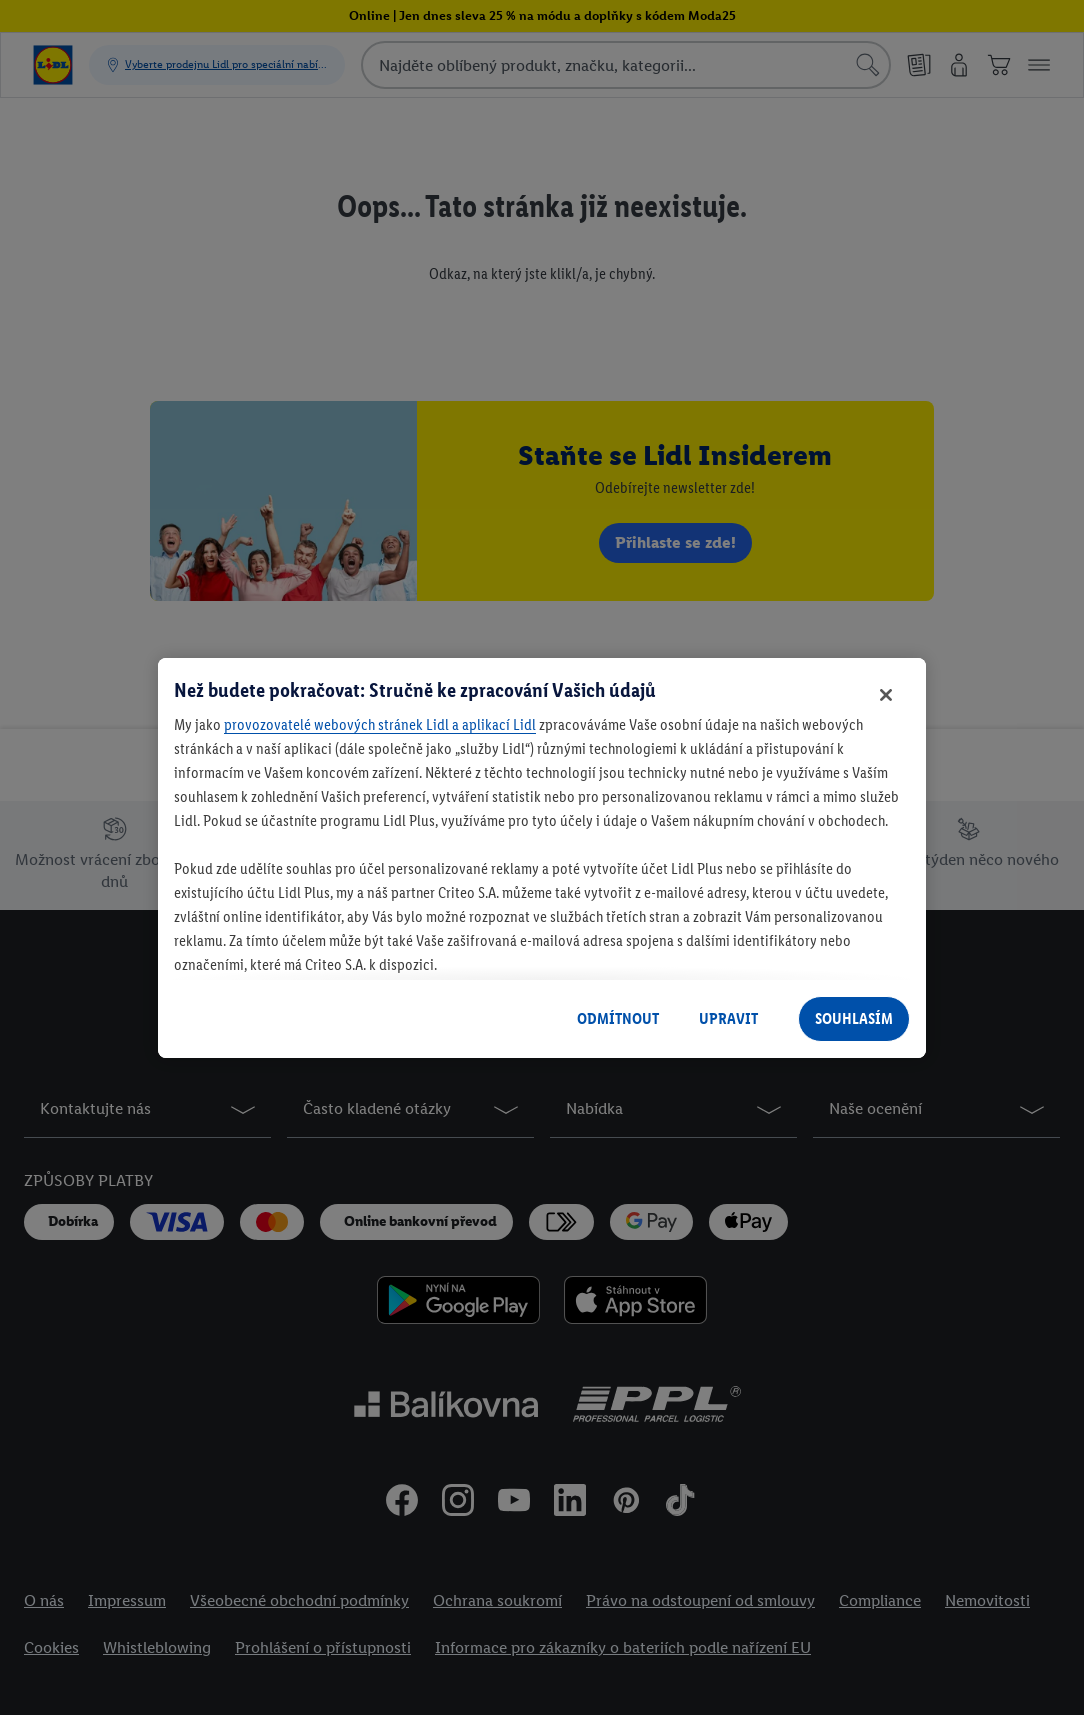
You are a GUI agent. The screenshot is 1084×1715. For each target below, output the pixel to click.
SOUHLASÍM (854, 1018)
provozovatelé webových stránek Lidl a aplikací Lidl (380, 724)
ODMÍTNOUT (618, 1018)
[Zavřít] (886, 695)
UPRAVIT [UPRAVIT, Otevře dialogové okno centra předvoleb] (728, 1018)
